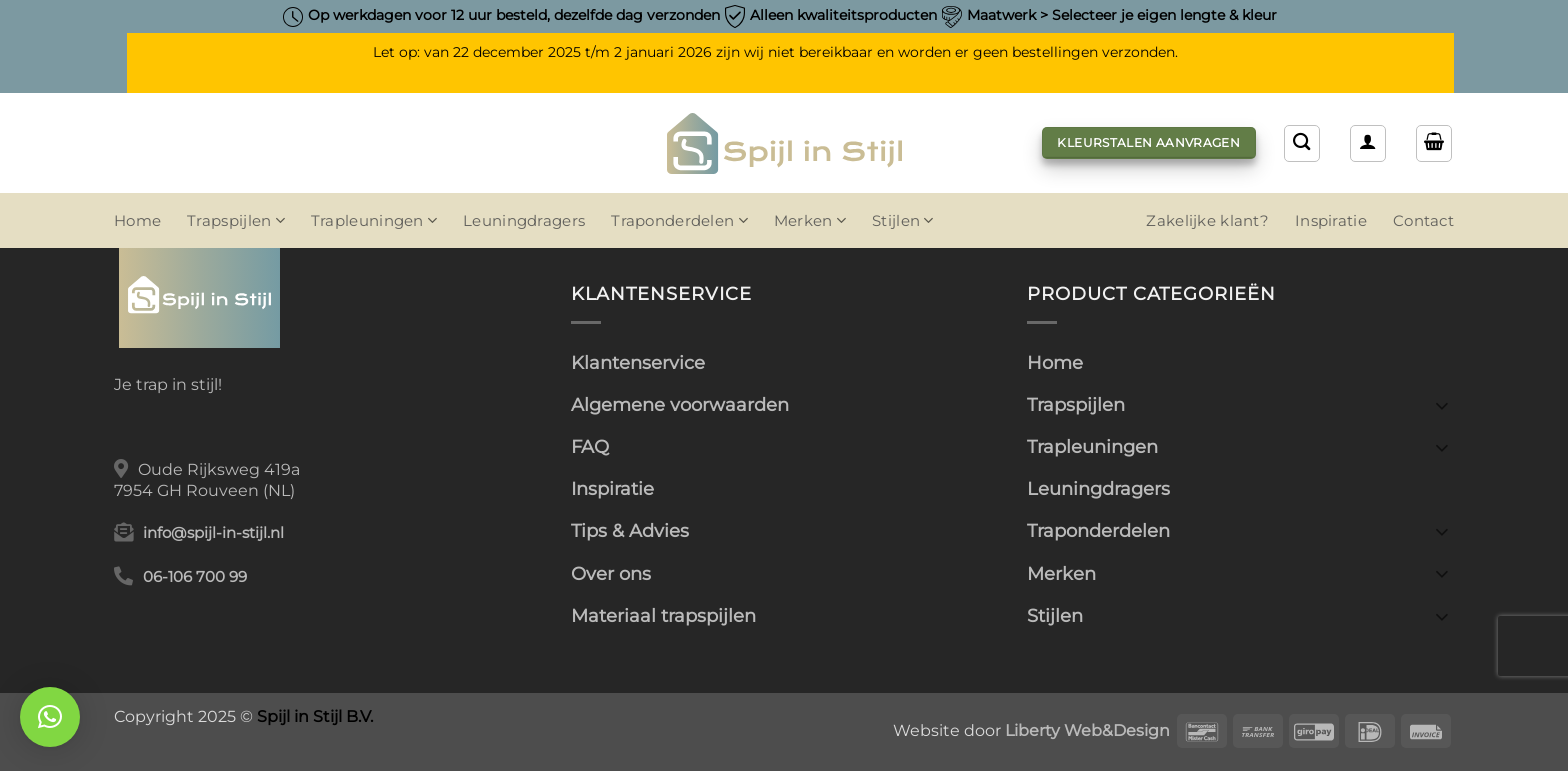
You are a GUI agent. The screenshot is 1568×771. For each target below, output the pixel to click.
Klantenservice (638, 362)
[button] (1368, 143)
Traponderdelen (679, 220)
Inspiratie (1331, 221)
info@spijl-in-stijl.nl (213, 533)
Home (137, 221)
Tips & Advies (630, 530)
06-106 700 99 (195, 577)
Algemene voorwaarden (680, 404)
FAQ (590, 446)
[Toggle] (1442, 404)
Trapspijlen (236, 220)
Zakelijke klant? (1207, 221)
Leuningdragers (524, 221)
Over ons (611, 573)
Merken (810, 220)
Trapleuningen (374, 220)
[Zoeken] (1302, 143)
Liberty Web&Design (1087, 730)
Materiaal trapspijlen (663, 615)
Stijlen (903, 220)
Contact (1423, 221)
